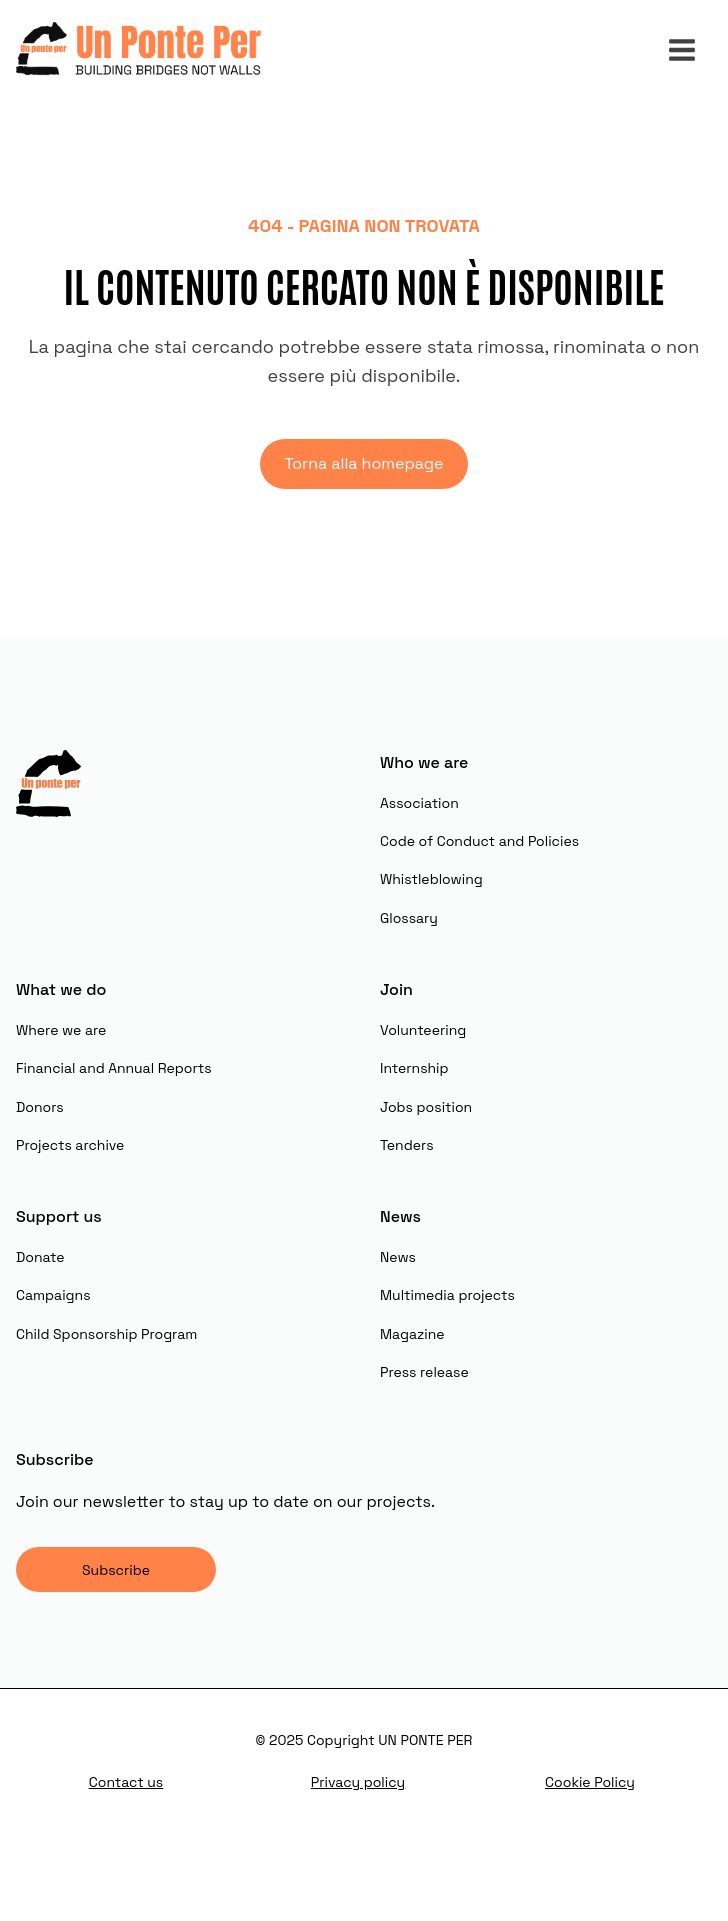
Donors (40, 1107)
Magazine (412, 1334)
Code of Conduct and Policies (479, 841)
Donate (40, 1257)
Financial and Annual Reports (114, 1068)
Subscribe (116, 1570)
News (398, 1257)
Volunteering (423, 1030)
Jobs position (426, 1107)
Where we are (61, 1030)
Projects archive (70, 1145)
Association (419, 803)
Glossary (409, 918)
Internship (414, 1068)
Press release (424, 1372)
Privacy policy (358, 1782)
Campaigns (53, 1295)
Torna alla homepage (363, 463)
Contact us (126, 1782)
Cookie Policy (590, 1782)
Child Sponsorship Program (106, 1334)
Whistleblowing (431, 879)
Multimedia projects (447, 1295)
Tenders (407, 1145)
